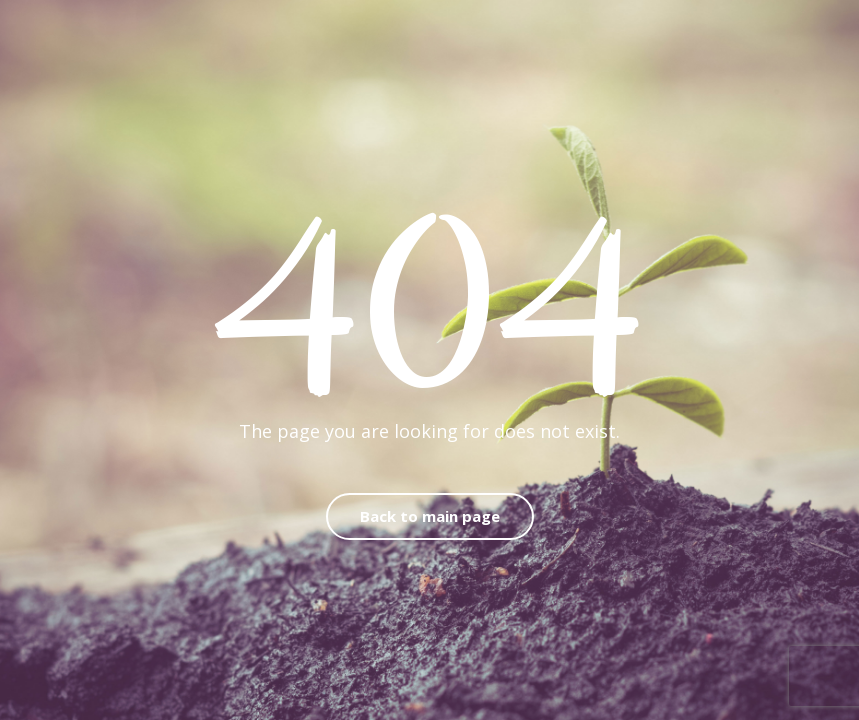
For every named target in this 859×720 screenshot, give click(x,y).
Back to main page (430, 516)
